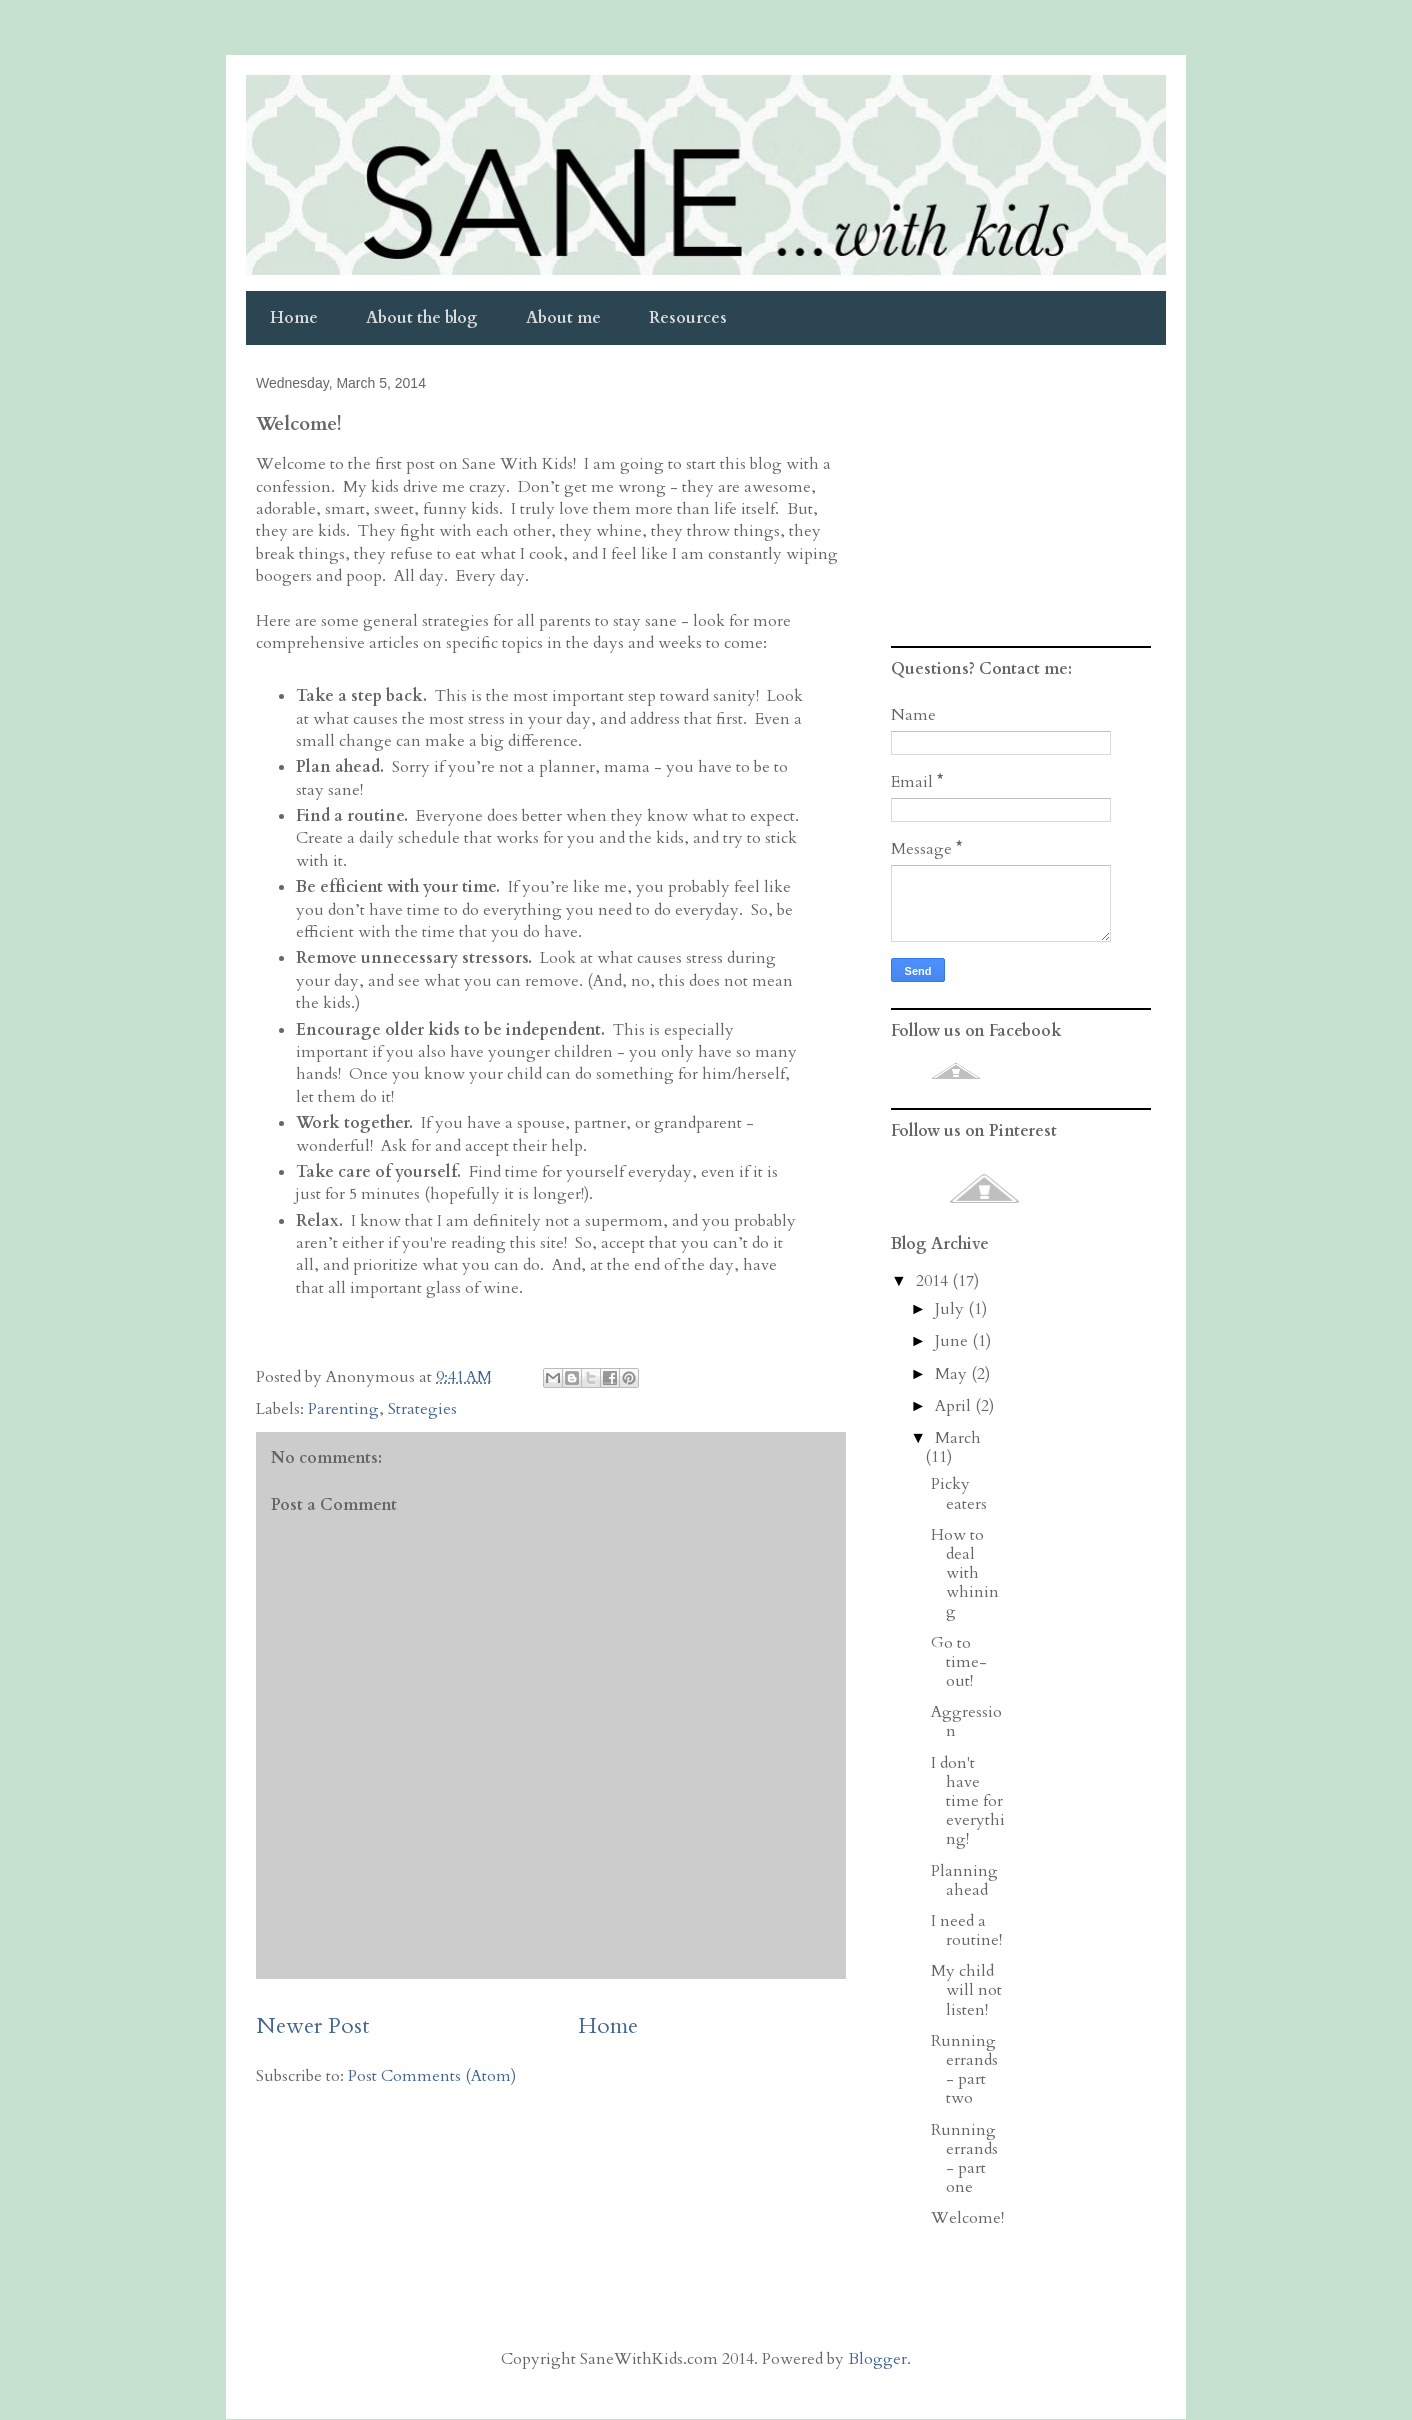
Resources (688, 318)
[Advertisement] (1016, 505)
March (958, 1438)
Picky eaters (959, 1493)
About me (563, 318)
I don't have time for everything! (968, 1801)
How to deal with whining (965, 1573)
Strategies (422, 1409)
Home (294, 318)
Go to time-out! (959, 1662)
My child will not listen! (966, 1990)
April (955, 1406)
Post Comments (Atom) (432, 2076)
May (953, 1374)
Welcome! (967, 2218)
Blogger (877, 2359)
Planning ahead (964, 1880)
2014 (934, 1281)
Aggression (966, 1721)
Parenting (343, 1409)
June (953, 1341)
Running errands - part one (964, 2159)
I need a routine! (966, 1930)
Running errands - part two (964, 2070)
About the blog (422, 318)
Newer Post (313, 2026)
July (951, 1309)
